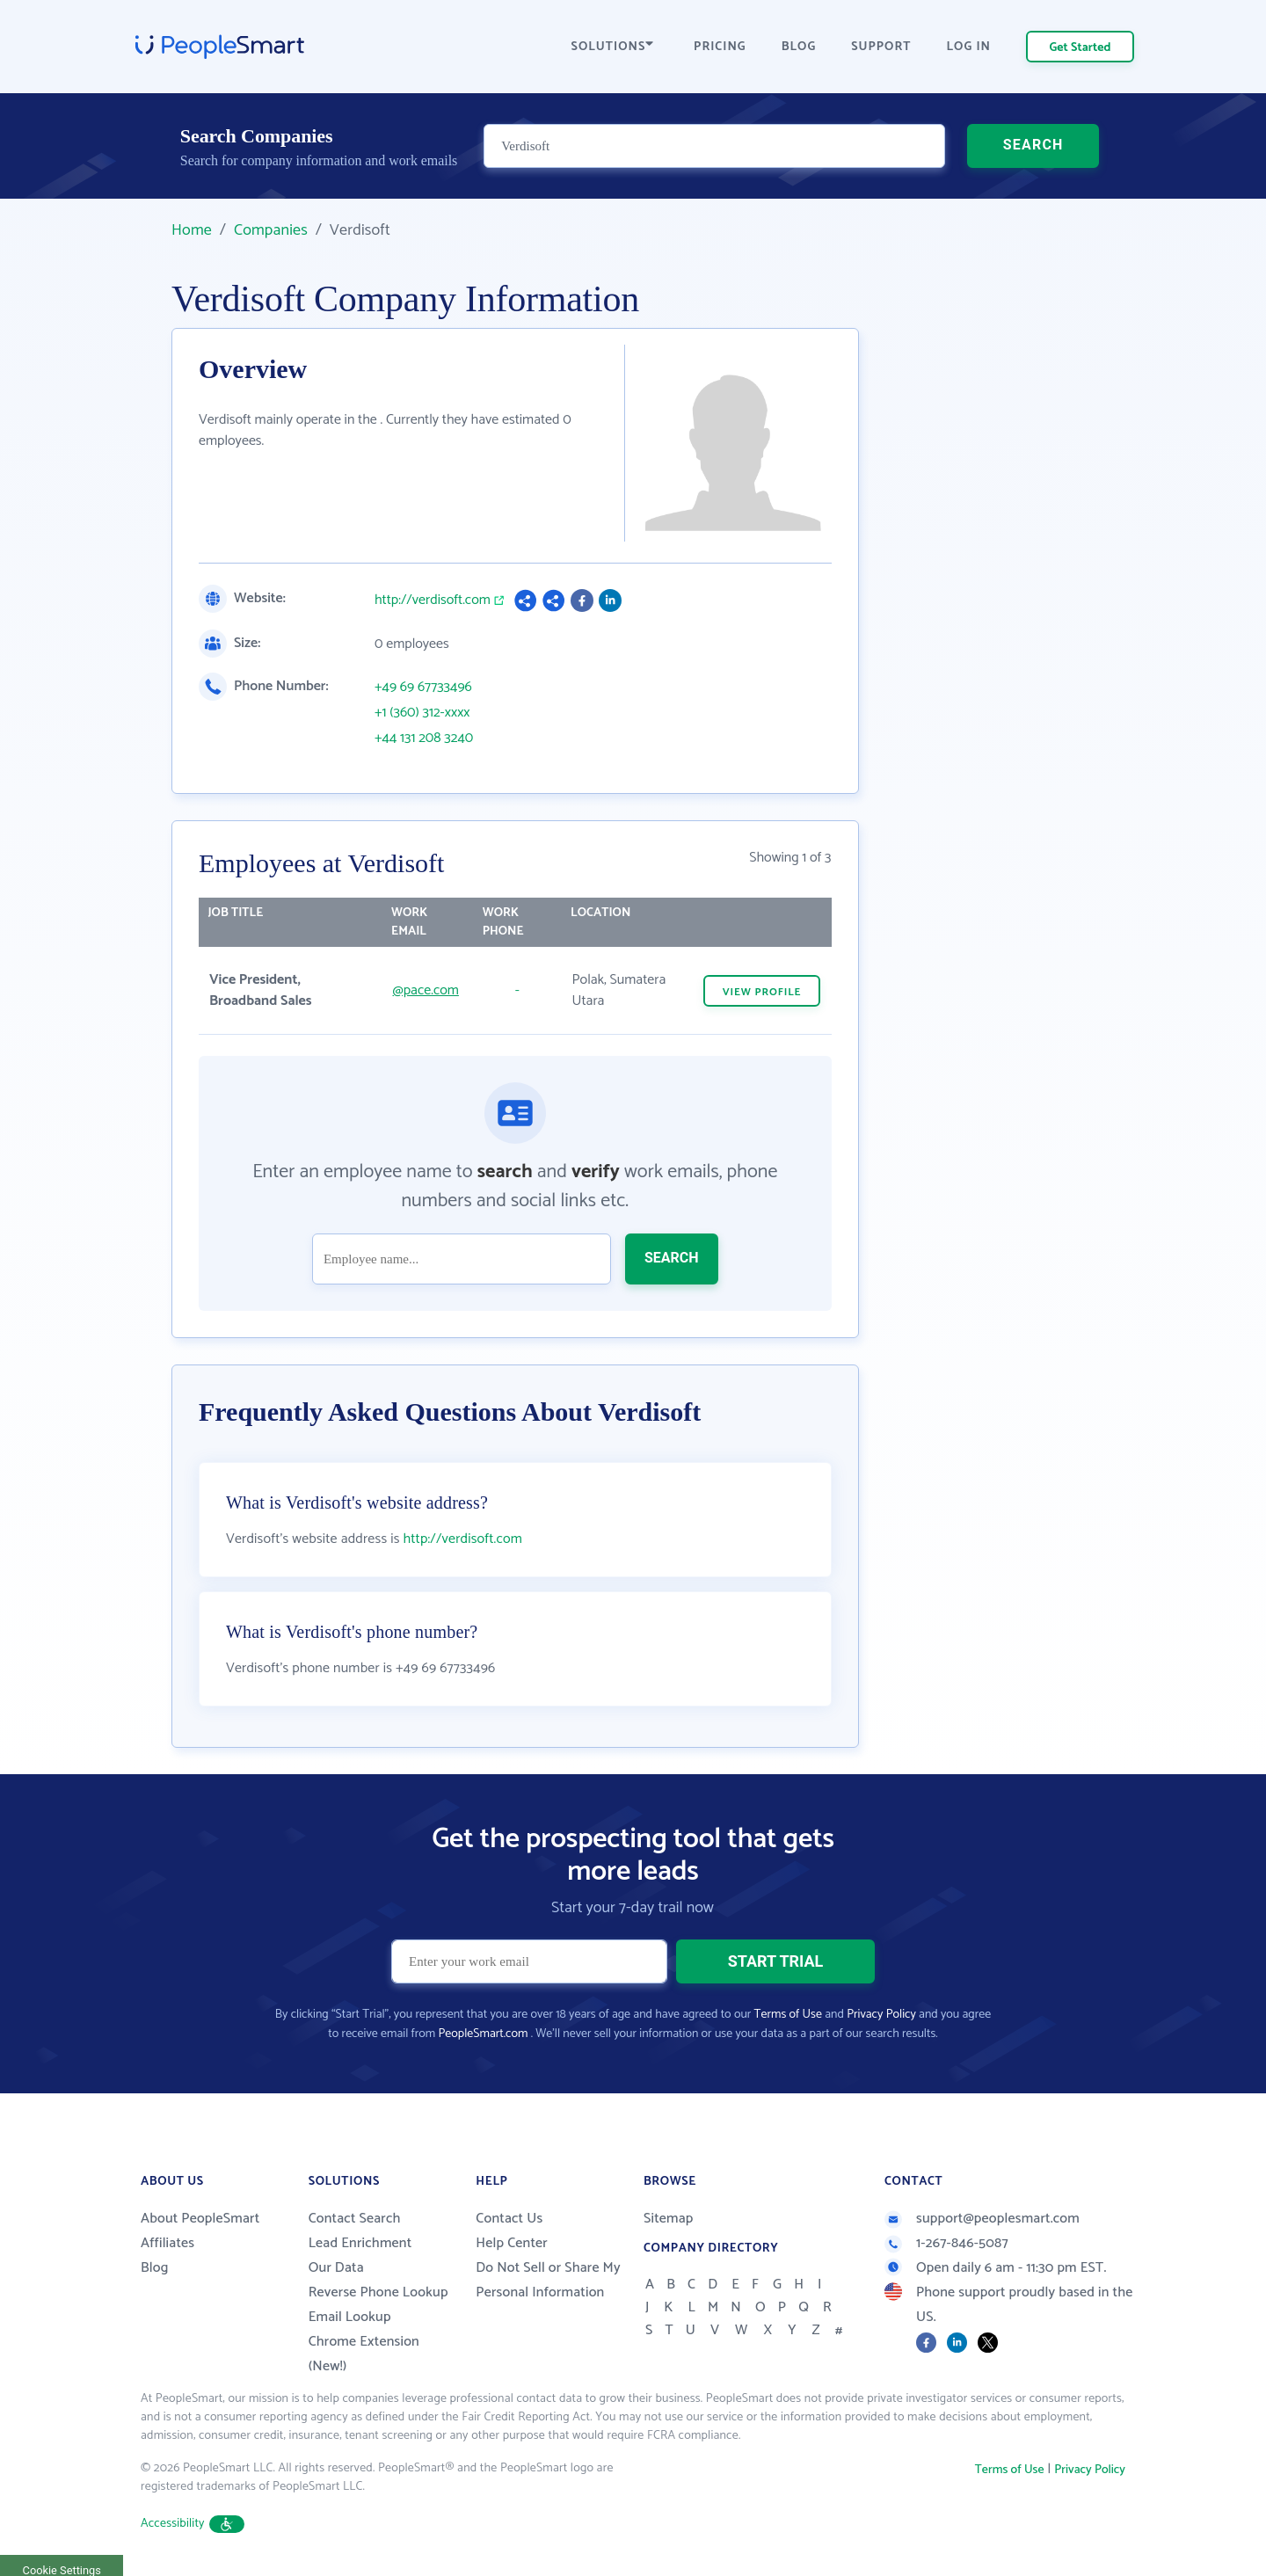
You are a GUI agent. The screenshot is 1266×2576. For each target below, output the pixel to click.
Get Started (1080, 48)
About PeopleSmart (200, 2218)
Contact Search (355, 2218)
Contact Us (509, 2218)
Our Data (336, 2268)
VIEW (762, 992)
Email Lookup (350, 2317)
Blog (155, 2268)
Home (191, 230)
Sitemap (669, 2218)
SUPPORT (881, 47)
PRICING (720, 47)
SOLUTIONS (612, 47)
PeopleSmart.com (483, 2034)
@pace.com (426, 990)
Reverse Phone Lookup (378, 2292)
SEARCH (1033, 144)
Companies (271, 230)
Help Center (512, 2243)
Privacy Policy (881, 2015)
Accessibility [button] (192, 2524)
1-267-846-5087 (946, 2243)
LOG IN (969, 47)
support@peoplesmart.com (982, 2218)
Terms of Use (788, 2015)
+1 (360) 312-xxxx (422, 713)
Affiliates (167, 2243)
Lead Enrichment (360, 2243)
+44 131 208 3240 (424, 738)
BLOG (799, 47)
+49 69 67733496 (423, 687)
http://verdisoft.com (433, 600)
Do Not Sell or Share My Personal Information (548, 2280)
